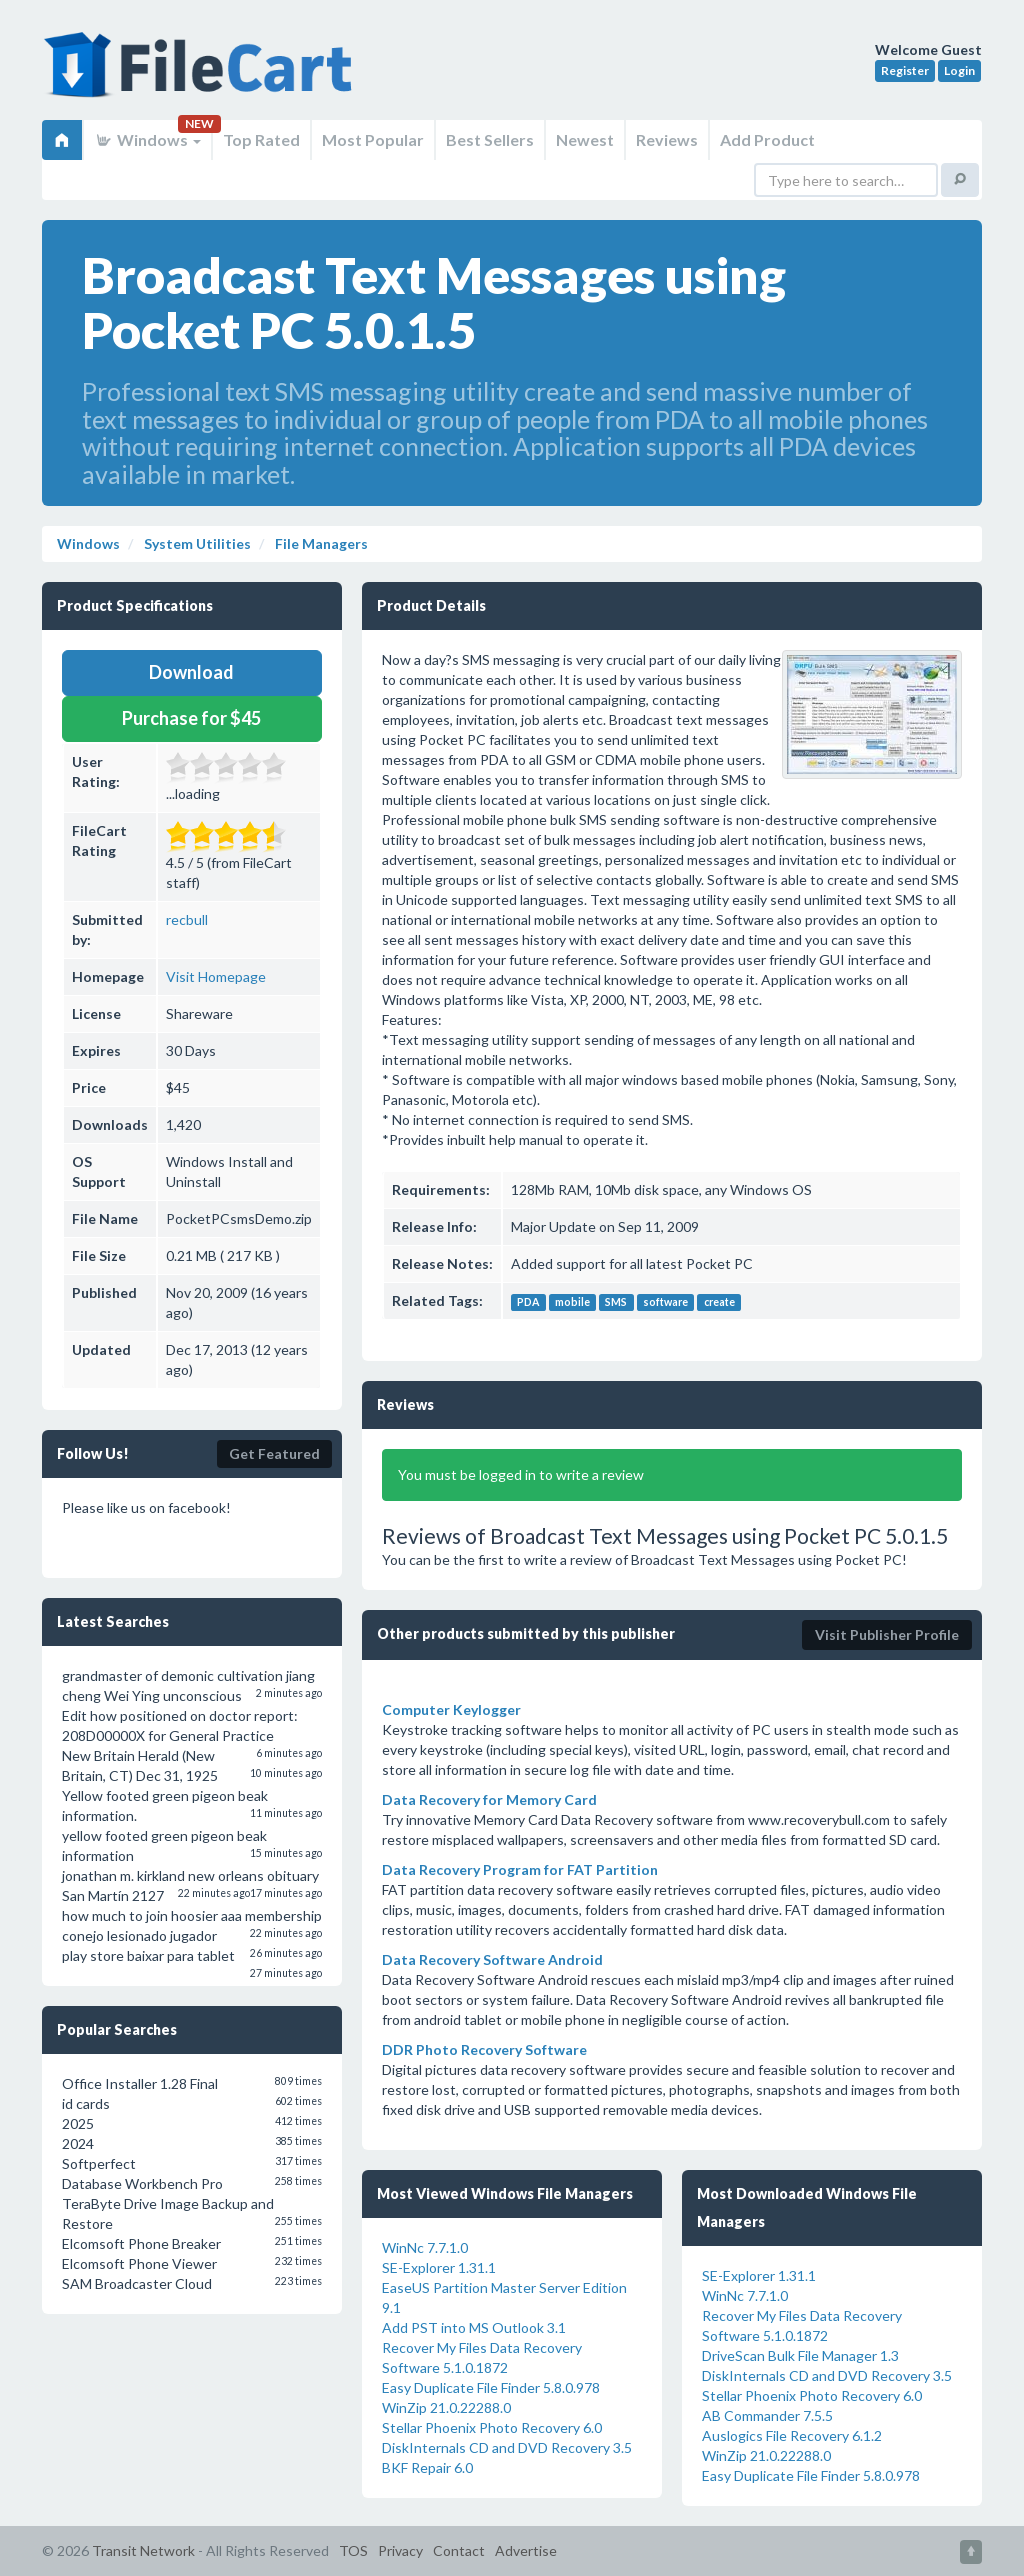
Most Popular (373, 139)
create (719, 1302)
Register (905, 70)
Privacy (400, 2550)
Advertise (526, 2550)
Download (191, 672)
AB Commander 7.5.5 (767, 2415)
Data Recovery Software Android (492, 1959)
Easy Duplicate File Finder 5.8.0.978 (491, 2387)
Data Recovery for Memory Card (489, 1799)
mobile (572, 1302)
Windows (147, 139)
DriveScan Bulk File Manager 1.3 (800, 2355)
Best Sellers (490, 139)
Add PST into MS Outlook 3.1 (474, 2327)
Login (959, 70)
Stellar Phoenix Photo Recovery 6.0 (492, 2427)
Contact (459, 2550)
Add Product (767, 139)
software (665, 1302)
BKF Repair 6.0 (427, 2467)
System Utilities (196, 543)
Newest (585, 139)
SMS (616, 1302)
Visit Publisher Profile (887, 1634)
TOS (353, 2550)
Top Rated (261, 139)
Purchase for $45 (191, 718)
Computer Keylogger (451, 1709)
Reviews (667, 139)
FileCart (202, 75)
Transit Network (143, 2550)
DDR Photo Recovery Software (484, 2049)
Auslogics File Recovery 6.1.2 (792, 2435)
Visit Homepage (216, 976)
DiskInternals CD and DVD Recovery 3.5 (507, 2447)
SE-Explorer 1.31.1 (439, 2267)
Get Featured (274, 1453)
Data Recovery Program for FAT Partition (520, 1869)
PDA (528, 1302)
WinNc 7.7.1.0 (425, 2247)
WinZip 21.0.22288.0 (446, 2407)
